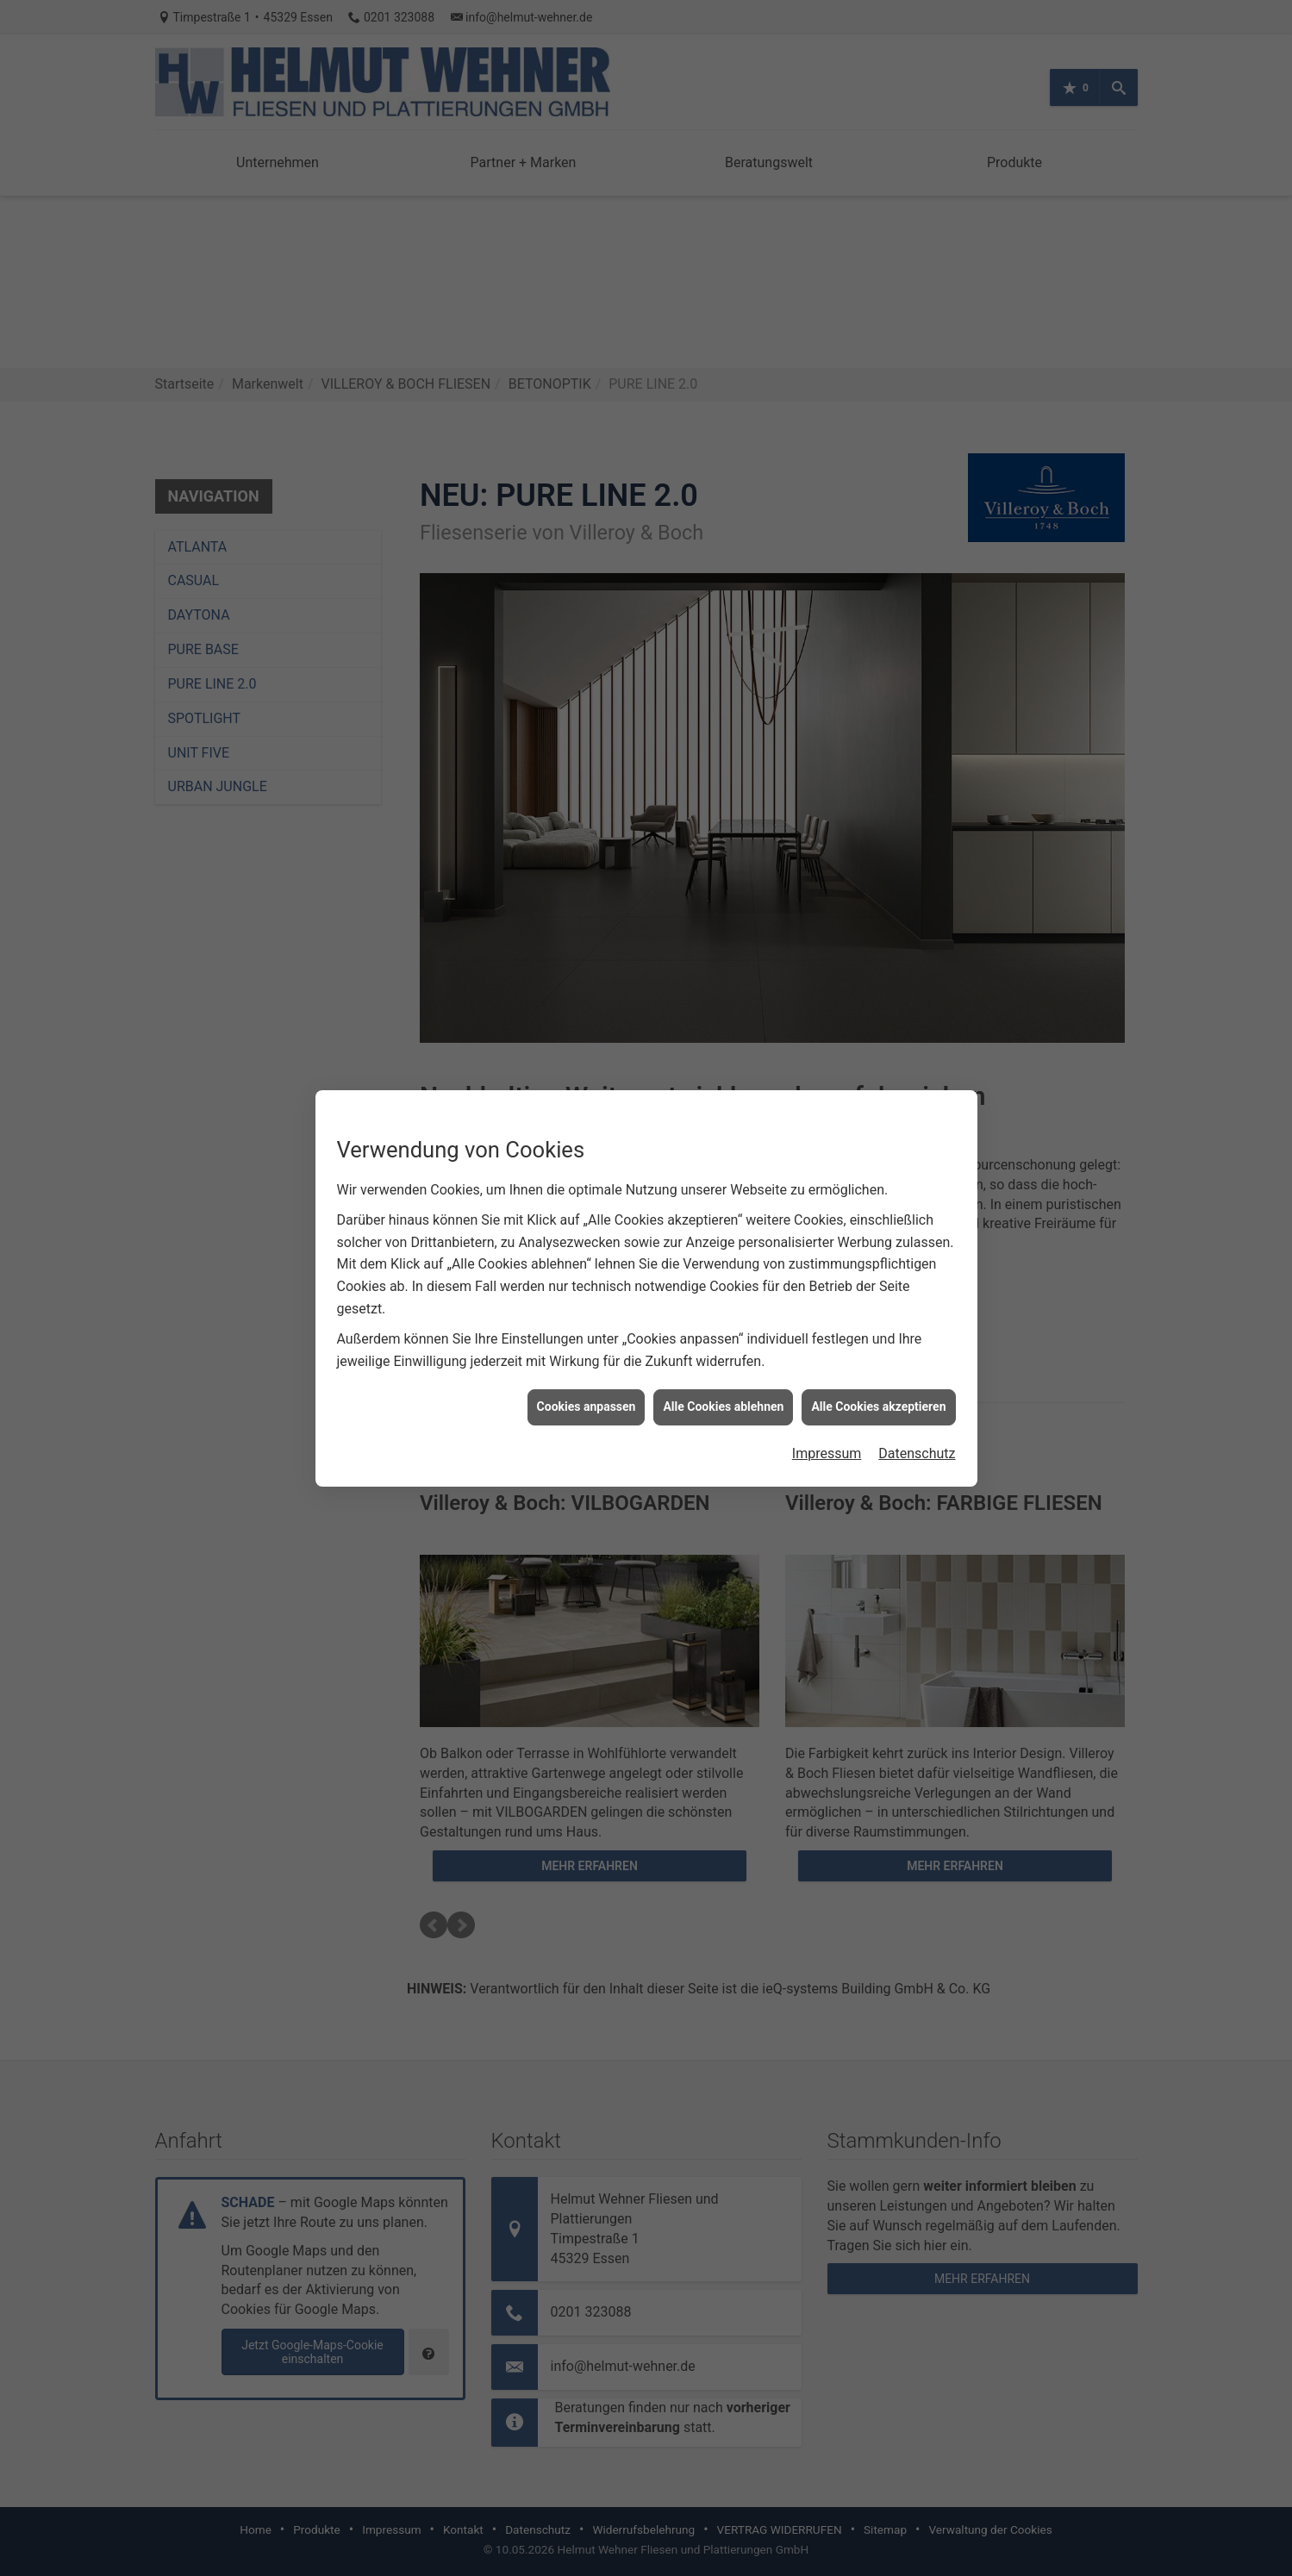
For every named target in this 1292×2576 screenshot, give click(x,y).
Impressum (827, 1453)
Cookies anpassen (586, 1406)
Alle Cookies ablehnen (723, 1406)
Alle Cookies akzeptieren (878, 1406)
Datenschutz (916, 1453)
